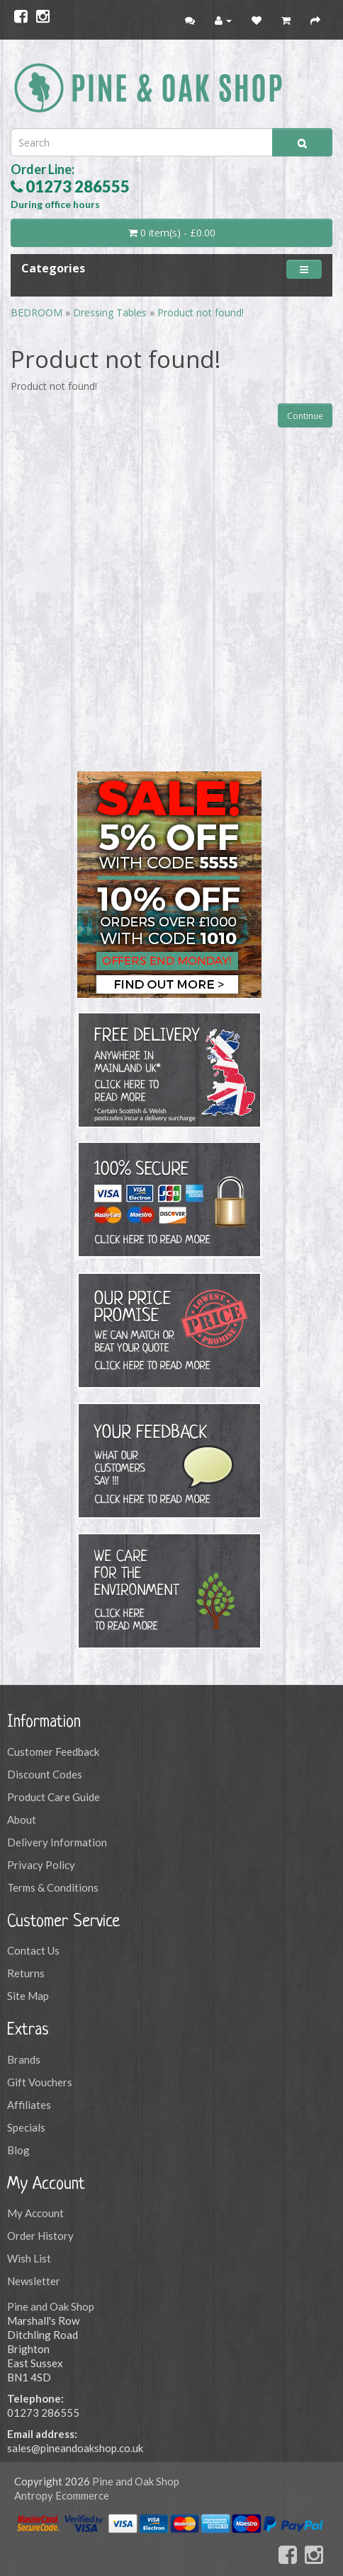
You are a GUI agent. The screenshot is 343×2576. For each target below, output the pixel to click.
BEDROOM (38, 312)
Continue (305, 416)
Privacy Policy (41, 1864)
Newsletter (33, 2281)
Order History (40, 2235)
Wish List (29, 2258)
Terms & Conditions (53, 1887)
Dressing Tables (110, 312)
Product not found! (200, 312)
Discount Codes (44, 1774)
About (21, 1819)
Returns (26, 1973)
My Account (35, 2213)
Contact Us (33, 1950)
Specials (26, 2127)
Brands (23, 2059)
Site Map (28, 1995)
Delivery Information (57, 1842)
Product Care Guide (53, 1796)
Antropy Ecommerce (61, 2495)
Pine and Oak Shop (50, 2306)
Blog (18, 2150)
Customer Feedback (53, 1751)
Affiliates (29, 2104)
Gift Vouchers (39, 2082)
